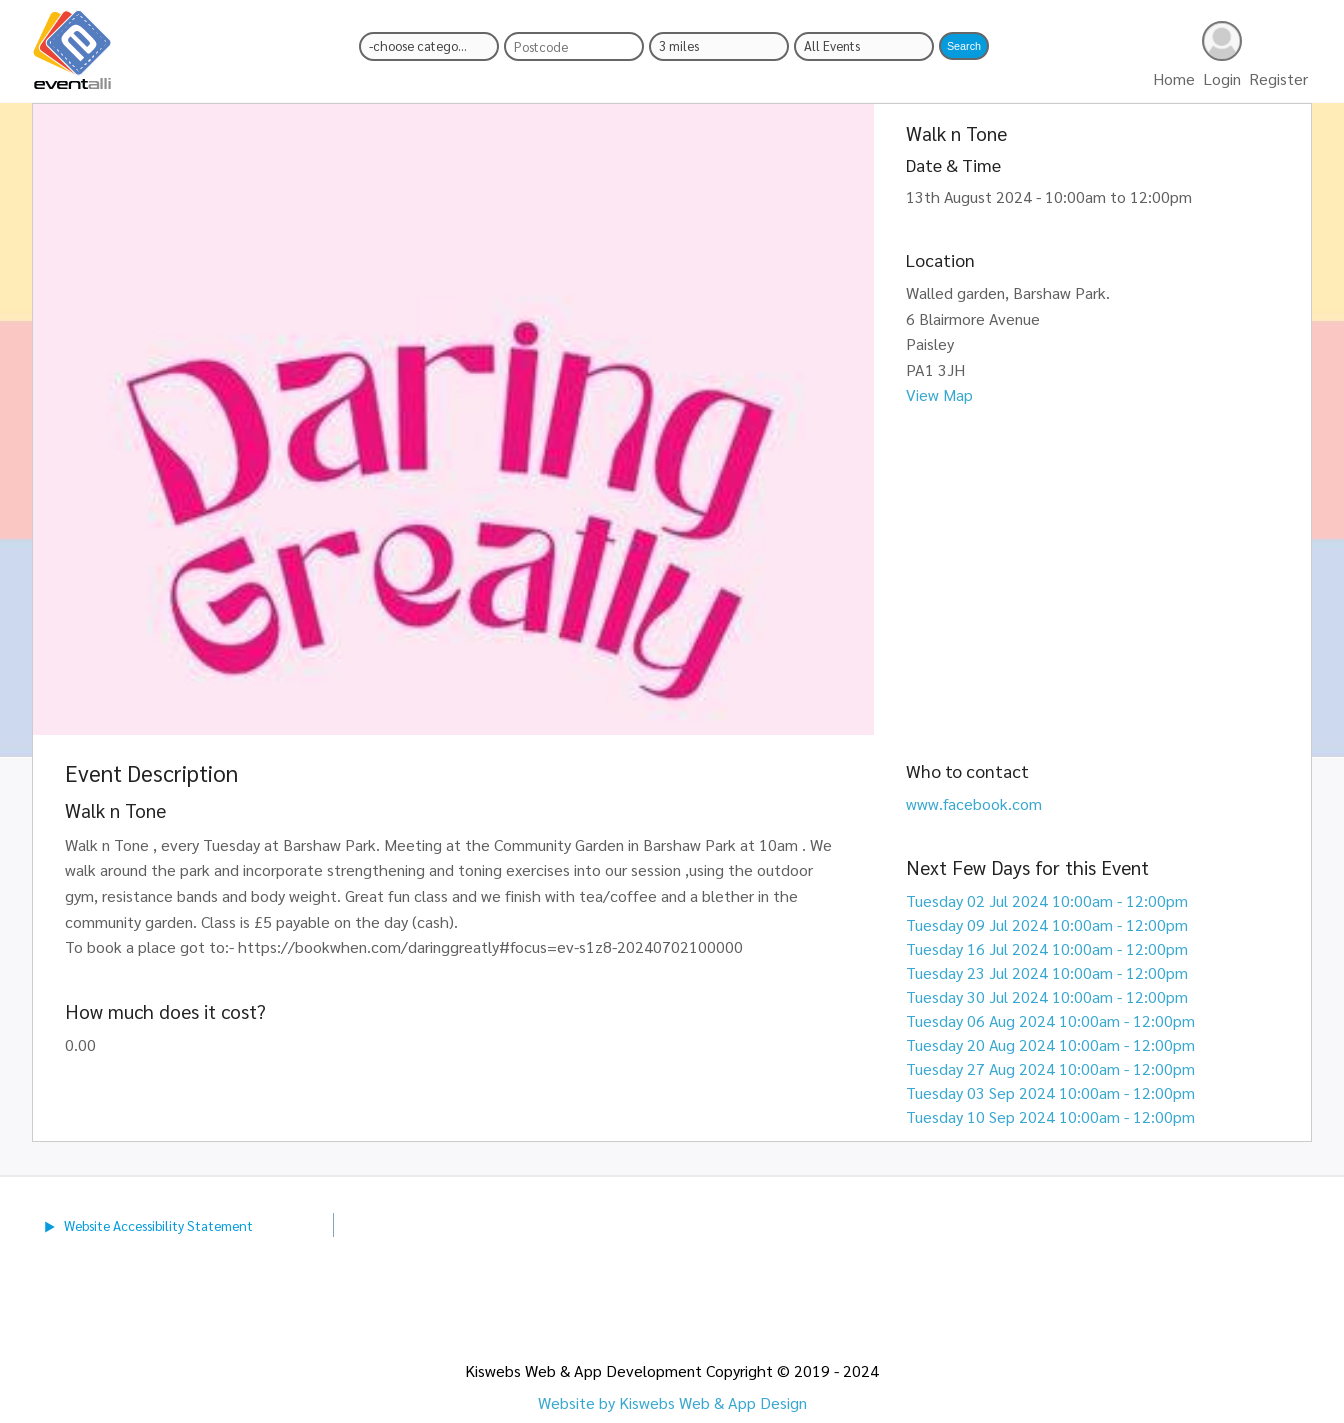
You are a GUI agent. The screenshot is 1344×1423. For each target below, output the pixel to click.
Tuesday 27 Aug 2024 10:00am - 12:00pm (1050, 1068)
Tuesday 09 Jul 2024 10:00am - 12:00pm (1047, 924)
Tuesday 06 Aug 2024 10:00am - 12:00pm (1050, 1020)
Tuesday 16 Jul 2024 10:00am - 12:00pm (1047, 948)
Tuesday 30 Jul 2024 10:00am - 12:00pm (1047, 996)
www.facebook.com (974, 803)
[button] (964, 46)
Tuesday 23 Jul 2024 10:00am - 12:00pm (1047, 972)
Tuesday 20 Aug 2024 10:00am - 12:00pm (1050, 1044)
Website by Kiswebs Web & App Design (672, 1402)
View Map (939, 394)
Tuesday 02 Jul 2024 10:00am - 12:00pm (1047, 900)
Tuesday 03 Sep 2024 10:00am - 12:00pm (1050, 1092)
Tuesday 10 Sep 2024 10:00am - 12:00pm (1050, 1116)
